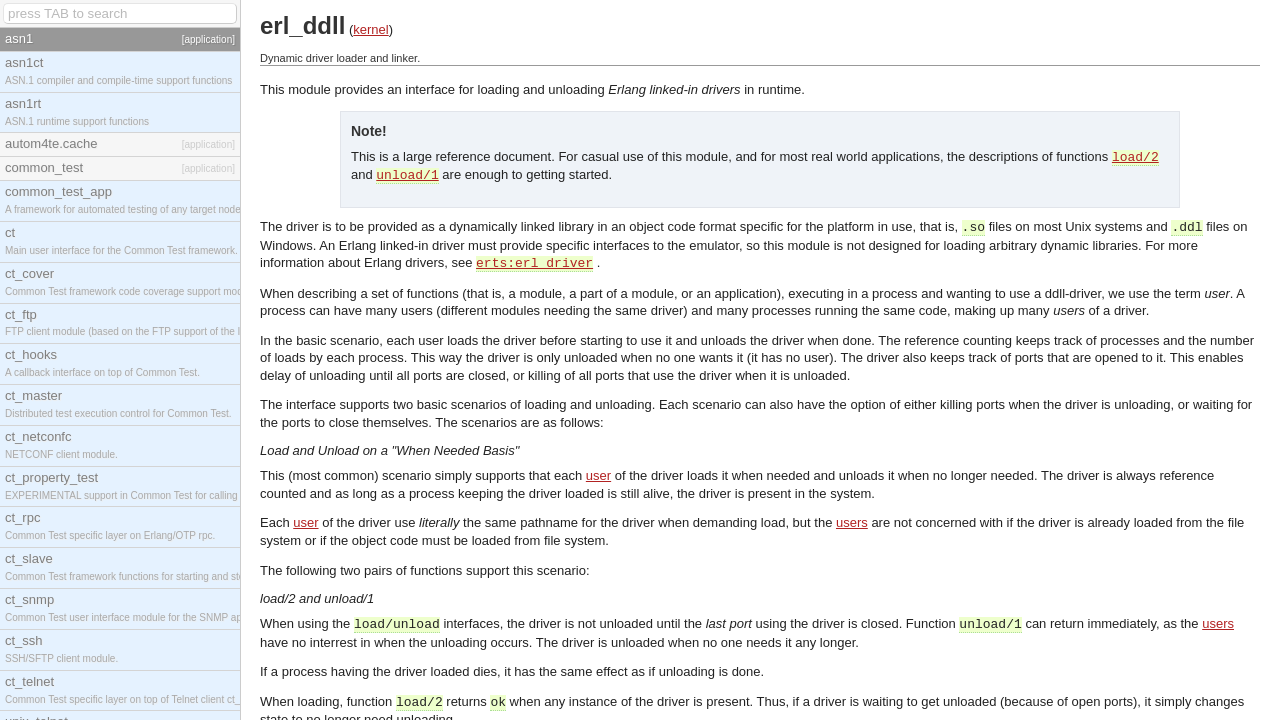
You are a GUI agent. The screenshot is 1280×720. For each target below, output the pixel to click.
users (852, 522)
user (598, 475)
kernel (370, 29)
